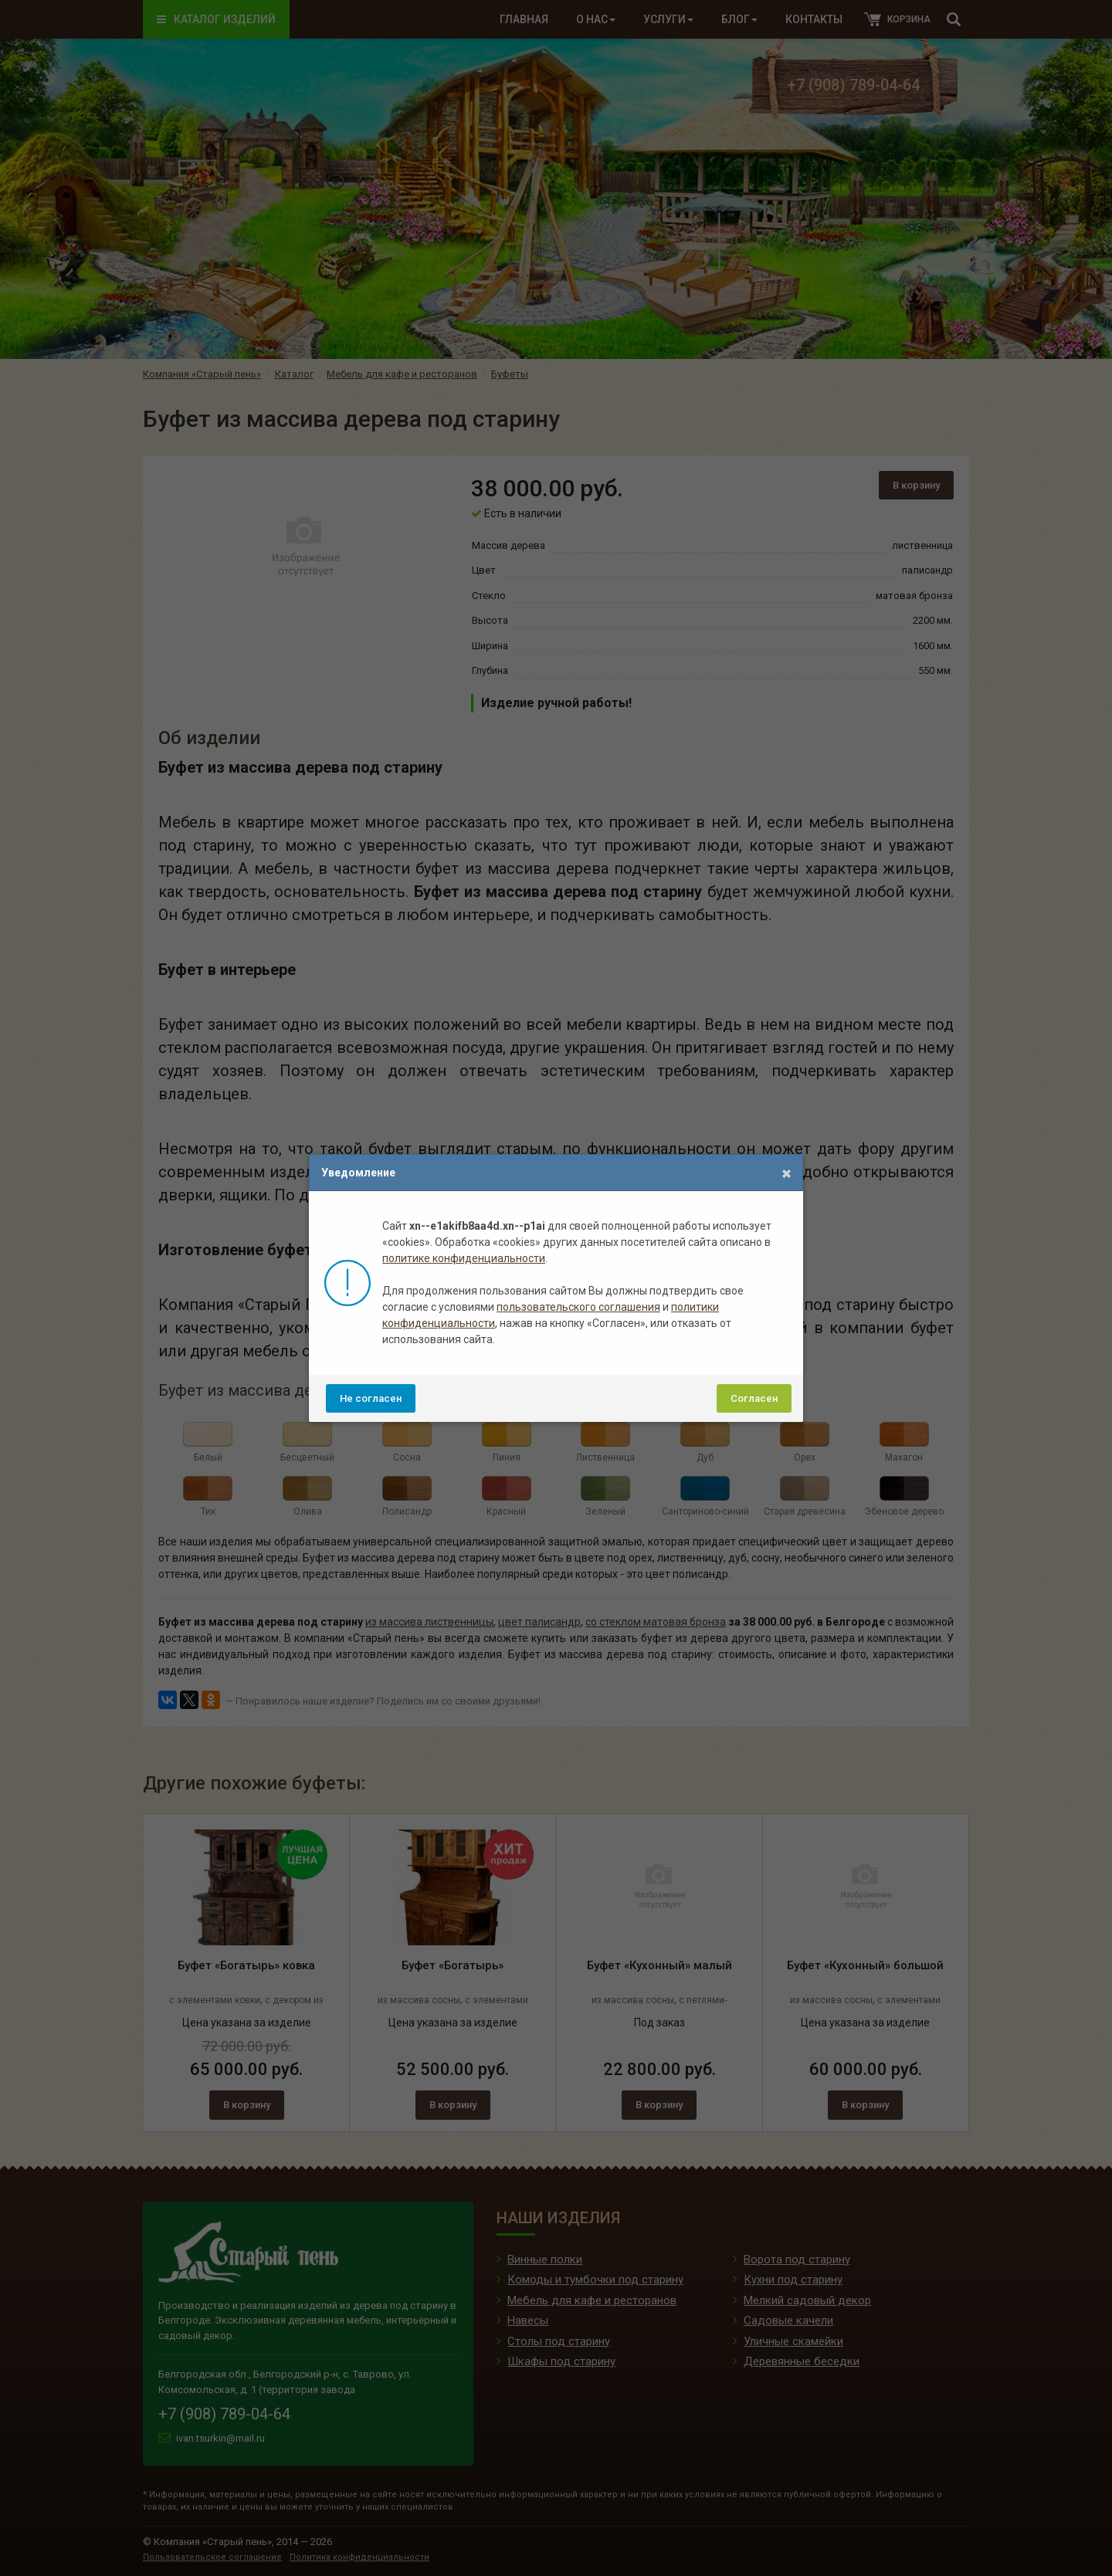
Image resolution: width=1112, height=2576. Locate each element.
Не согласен (371, 1398)
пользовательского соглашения (578, 1307)
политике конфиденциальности (463, 1258)
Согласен (754, 1398)
